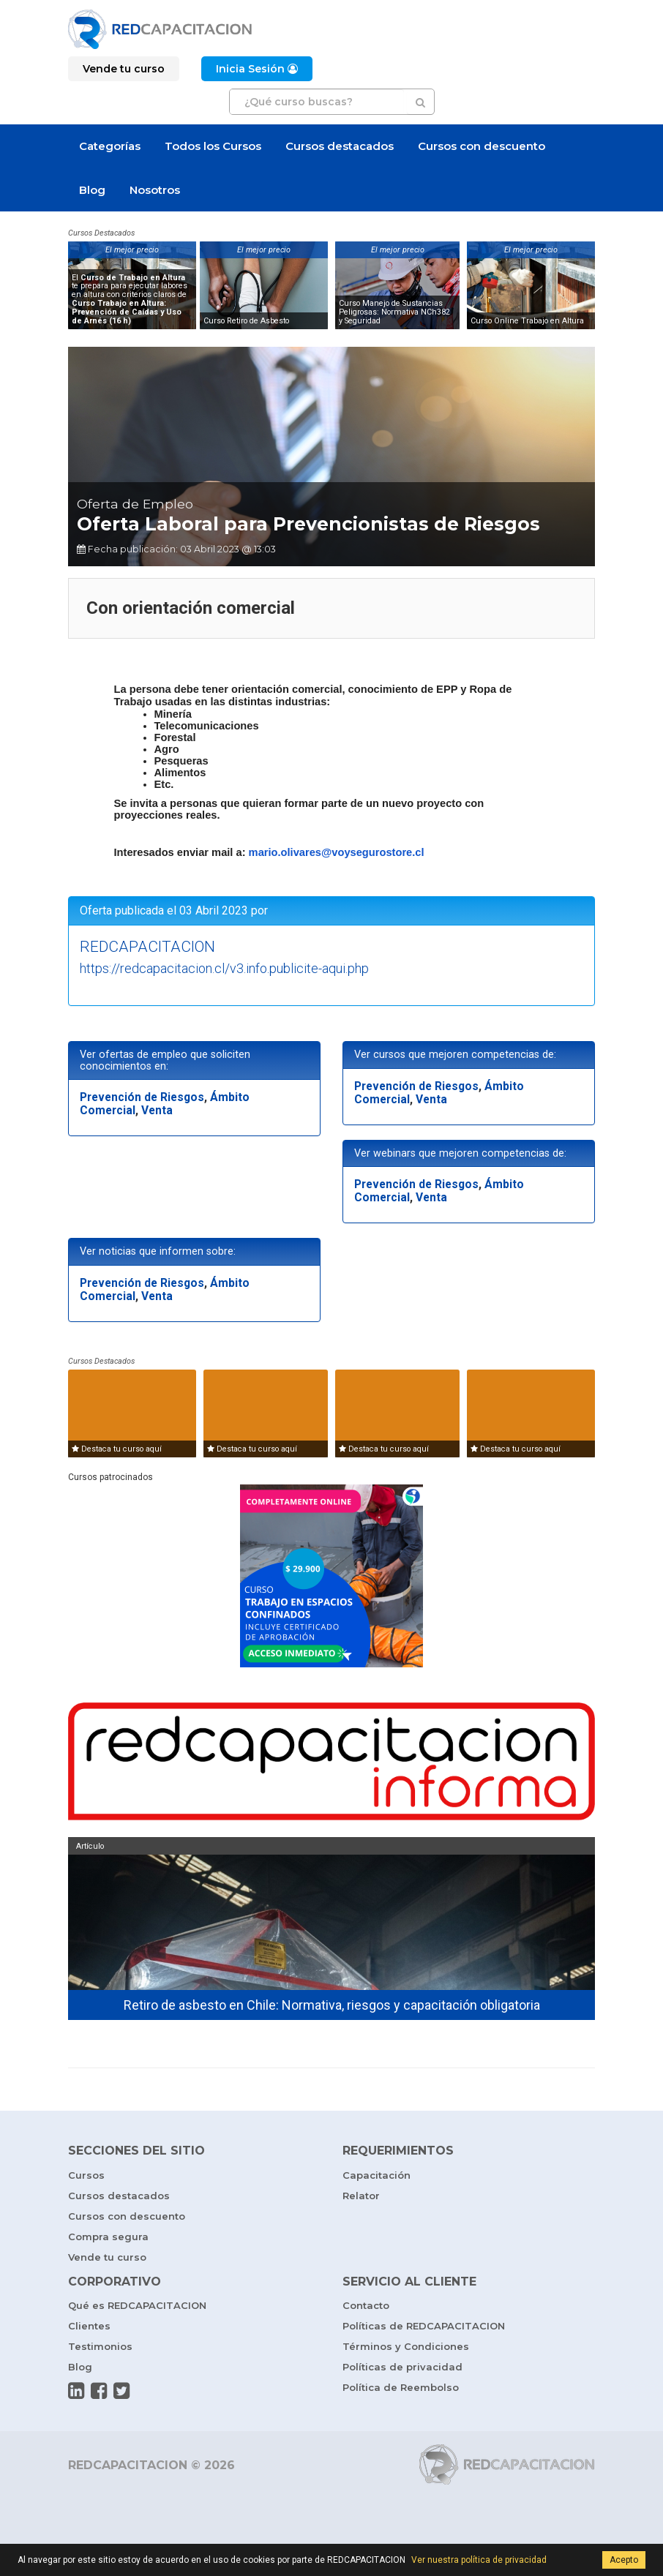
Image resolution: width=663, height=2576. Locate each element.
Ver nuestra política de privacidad (479, 2560)
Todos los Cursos (213, 146)
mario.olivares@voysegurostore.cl (336, 856)
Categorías (110, 146)
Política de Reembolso (400, 2391)
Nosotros (155, 190)
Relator (361, 2199)
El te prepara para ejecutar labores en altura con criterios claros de (129, 299)
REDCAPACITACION (147, 950)
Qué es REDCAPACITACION (137, 2309)
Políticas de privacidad (402, 2370)
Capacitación (376, 2179)
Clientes (89, 2329)
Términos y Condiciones (405, 2350)
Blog (92, 190)
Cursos (86, 2179)
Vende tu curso (107, 2261)
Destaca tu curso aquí (117, 1452)
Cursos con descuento (481, 146)
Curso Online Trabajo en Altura (527, 321)
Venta (157, 1114)
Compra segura (108, 2240)
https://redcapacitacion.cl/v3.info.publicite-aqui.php (224, 972)
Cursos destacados (339, 146)
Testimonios (100, 2350)
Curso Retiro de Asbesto (246, 321)
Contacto (365, 2309)
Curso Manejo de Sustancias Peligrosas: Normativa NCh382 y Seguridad (394, 312)
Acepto (624, 2560)
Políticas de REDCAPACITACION (423, 2329)
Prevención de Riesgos (142, 1101)
